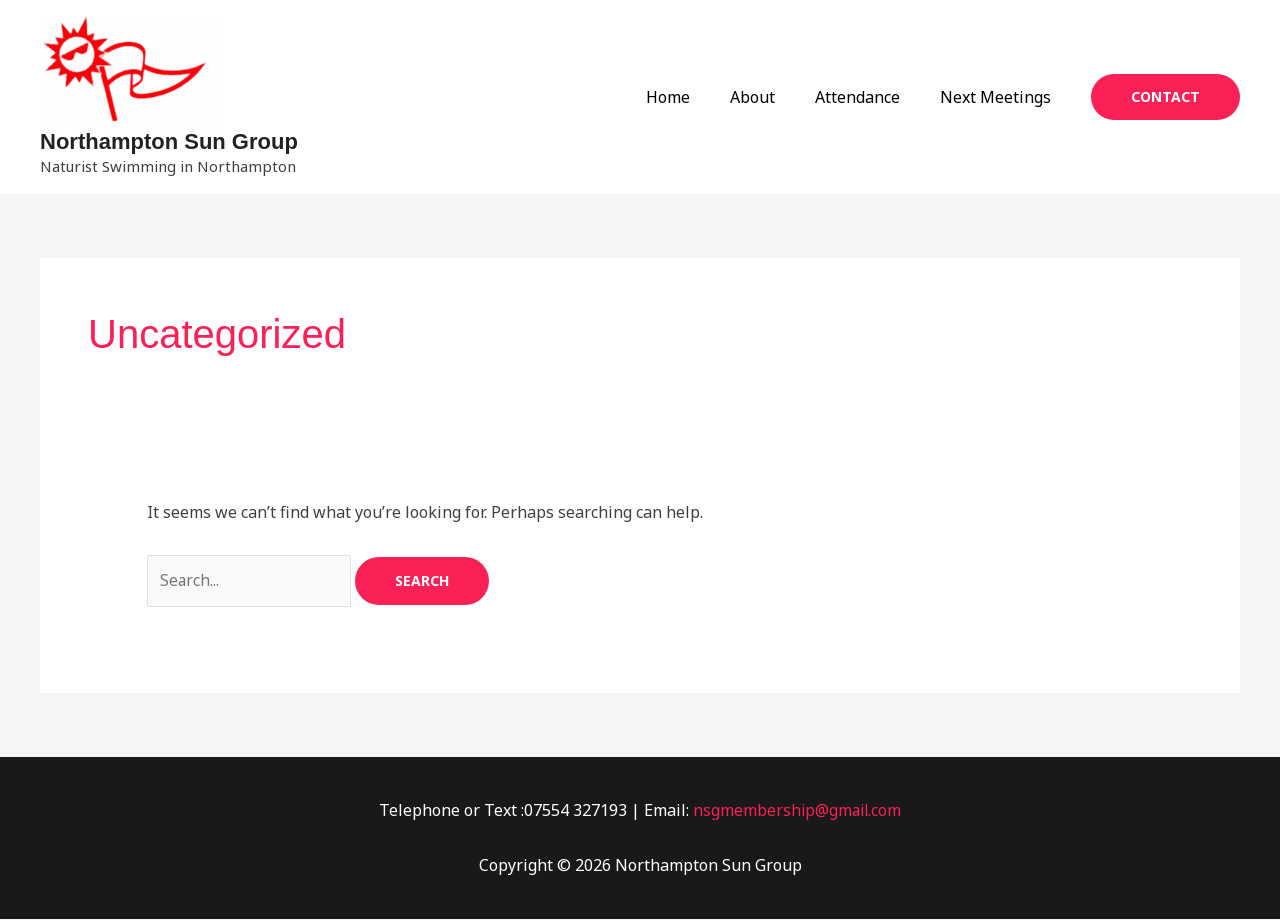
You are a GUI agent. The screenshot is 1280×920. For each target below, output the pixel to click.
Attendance (869, 97)
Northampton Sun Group (169, 141)
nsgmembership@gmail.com (797, 810)
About (772, 97)
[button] (1165, 97)
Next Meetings (999, 97)
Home (696, 97)
